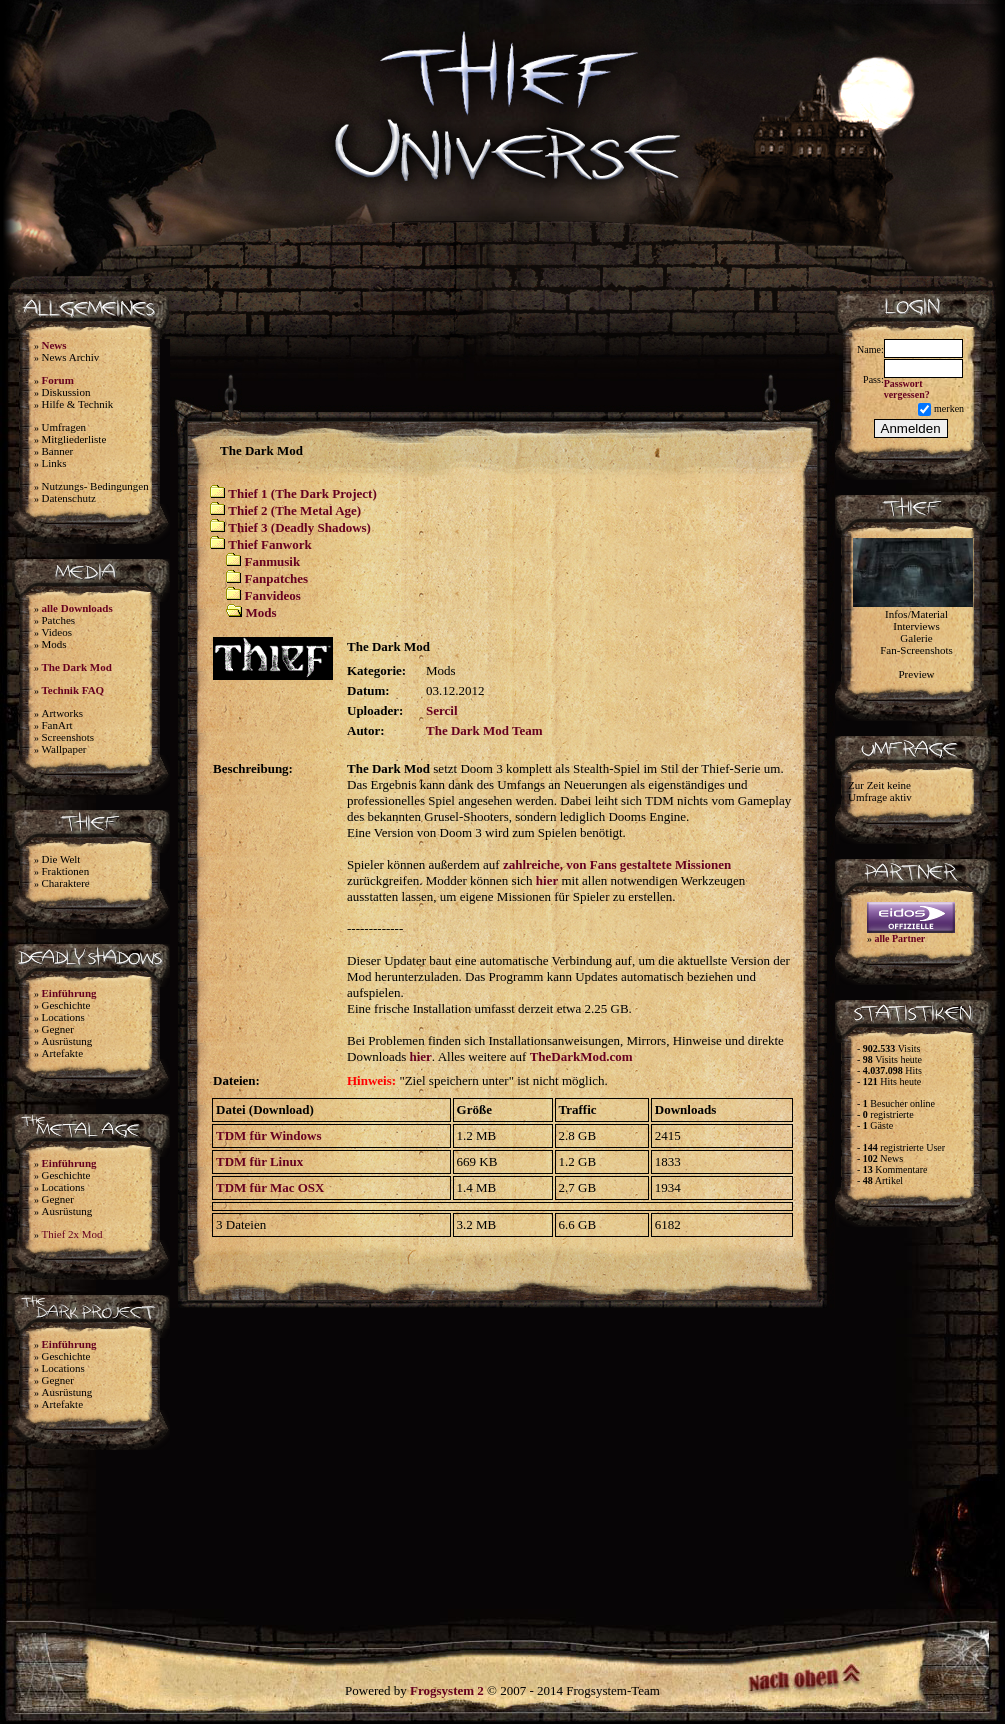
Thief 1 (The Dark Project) (302, 493)
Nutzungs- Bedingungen (95, 486)
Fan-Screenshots (916, 650)
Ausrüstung (67, 1041)
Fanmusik (273, 561)
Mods (54, 644)
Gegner (58, 1029)
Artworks (63, 713)
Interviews (916, 626)
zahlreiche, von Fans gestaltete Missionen (617, 864)
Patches (59, 620)
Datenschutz (69, 498)
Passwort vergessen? (907, 389)
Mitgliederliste (74, 439)
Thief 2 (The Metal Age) (294, 510)
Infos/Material (916, 614)
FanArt (57, 725)
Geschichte (66, 1005)
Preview (916, 674)
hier (547, 880)
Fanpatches (277, 578)
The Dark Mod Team (484, 730)
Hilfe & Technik (78, 404)
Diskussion (66, 392)
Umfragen (64, 427)
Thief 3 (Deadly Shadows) (299, 527)
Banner (58, 451)
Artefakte (63, 1053)
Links (54, 463)
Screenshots (68, 737)
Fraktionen (66, 871)
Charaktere (66, 883)
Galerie (916, 638)
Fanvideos (273, 595)
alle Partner (900, 938)
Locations (63, 1017)
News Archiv (71, 357)
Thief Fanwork (269, 544)
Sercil (442, 710)
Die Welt (61, 859)
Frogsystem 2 (447, 1690)
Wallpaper (64, 749)
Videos (57, 632)
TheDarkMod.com (581, 1056)
